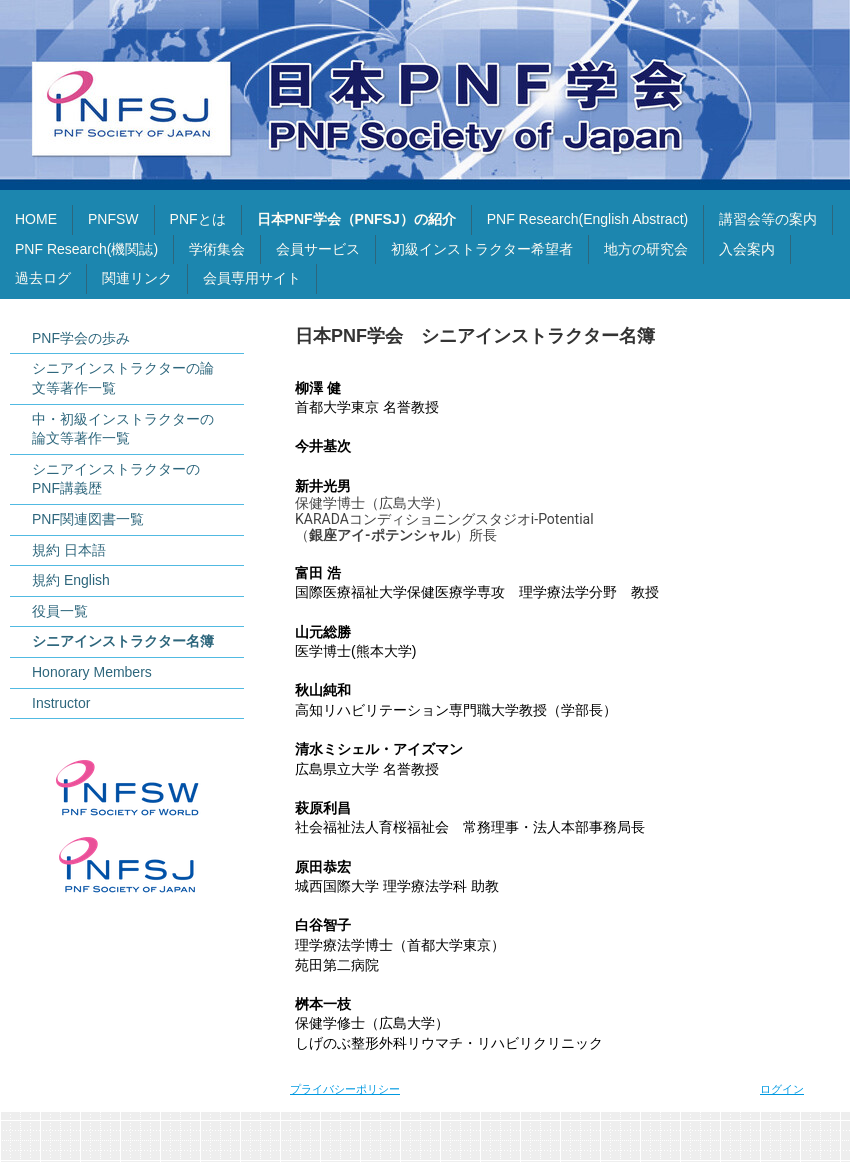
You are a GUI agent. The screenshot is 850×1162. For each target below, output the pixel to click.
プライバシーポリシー (345, 1089)
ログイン (782, 1089)
